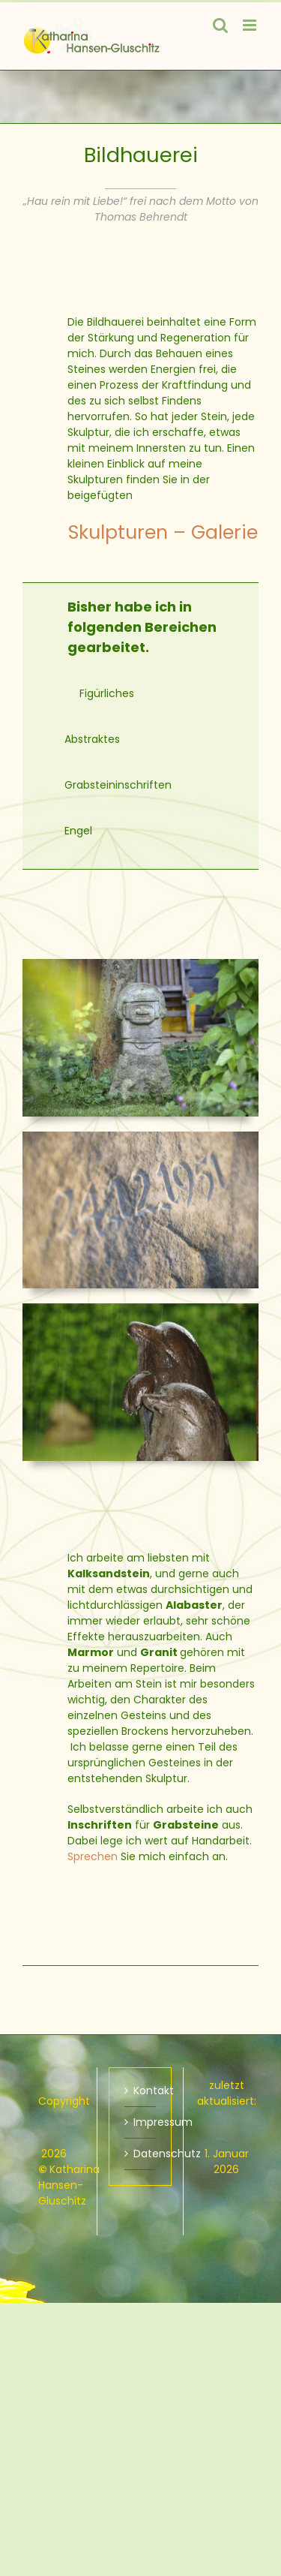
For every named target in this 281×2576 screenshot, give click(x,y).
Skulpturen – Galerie (163, 532)
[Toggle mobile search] (220, 25)
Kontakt (140, 2090)
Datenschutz (140, 2153)
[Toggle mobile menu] (251, 25)
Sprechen (92, 1856)
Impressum (140, 2122)
